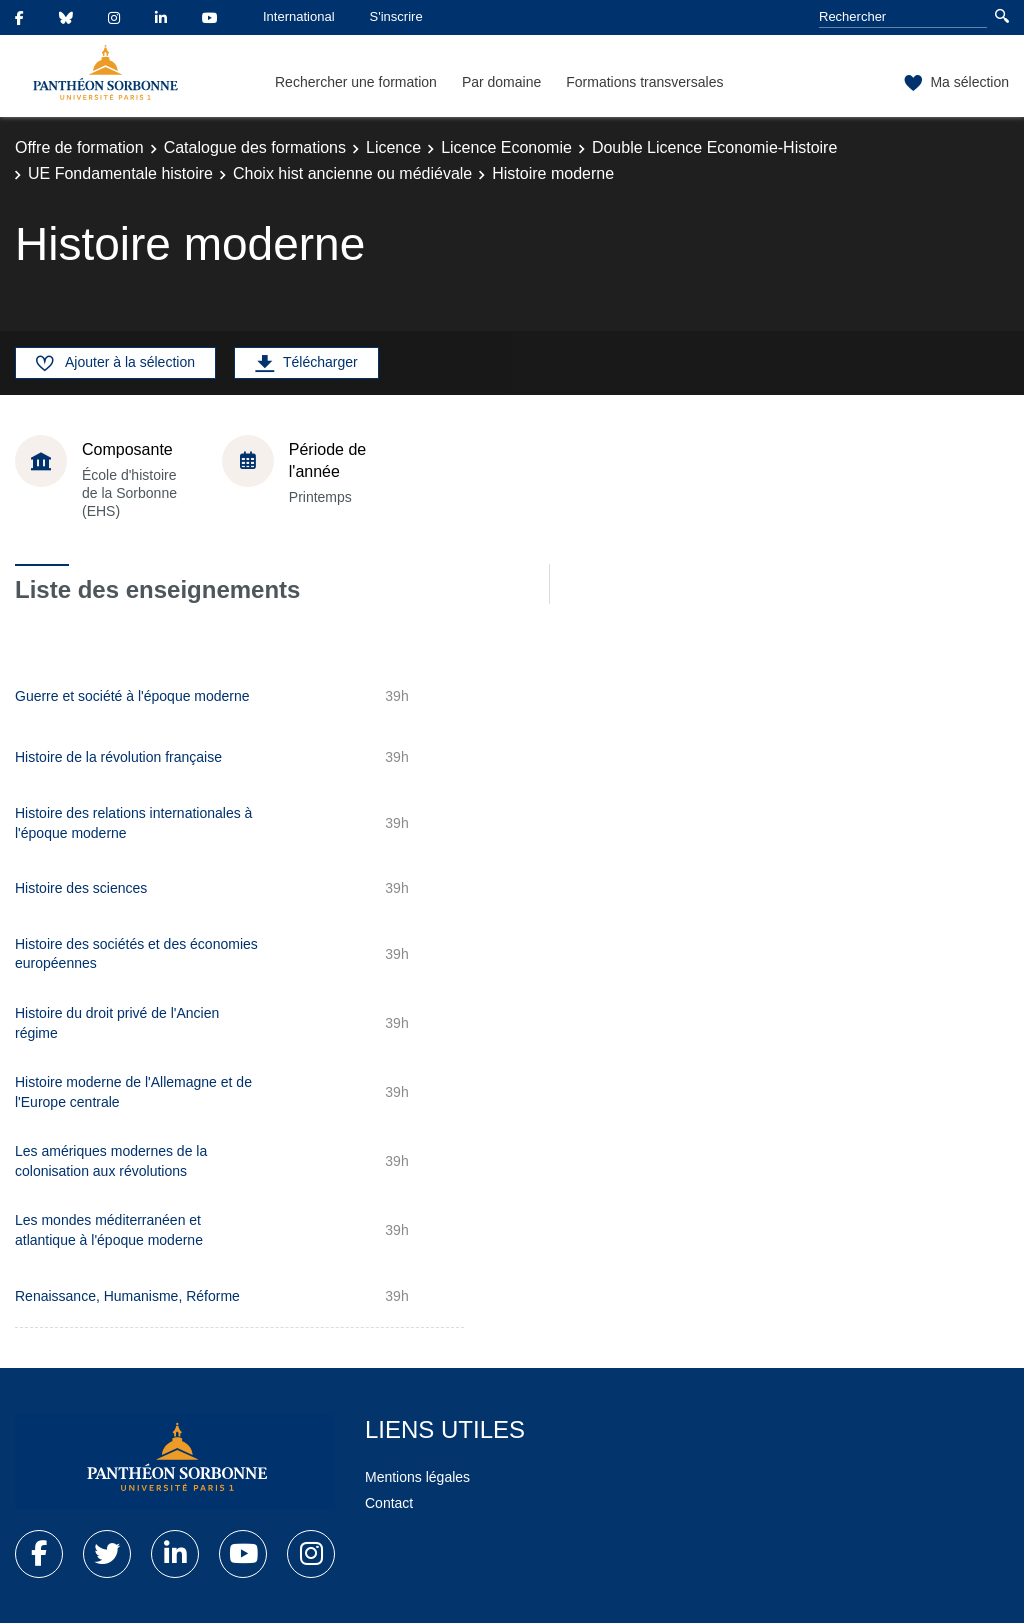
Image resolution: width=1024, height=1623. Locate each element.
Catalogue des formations (255, 147)
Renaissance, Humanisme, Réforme (127, 1296)
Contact (389, 1503)
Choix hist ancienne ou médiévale (352, 173)
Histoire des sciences (81, 888)
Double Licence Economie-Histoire (714, 147)
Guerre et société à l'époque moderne (132, 696)
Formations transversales (644, 82)
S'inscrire (396, 16)
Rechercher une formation (356, 82)
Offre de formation (79, 147)
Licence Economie (506, 147)
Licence (393, 147)
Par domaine (501, 82)
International (299, 16)
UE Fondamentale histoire (120, 173)
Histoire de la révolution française (118, 757)
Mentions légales (417, 1477)
